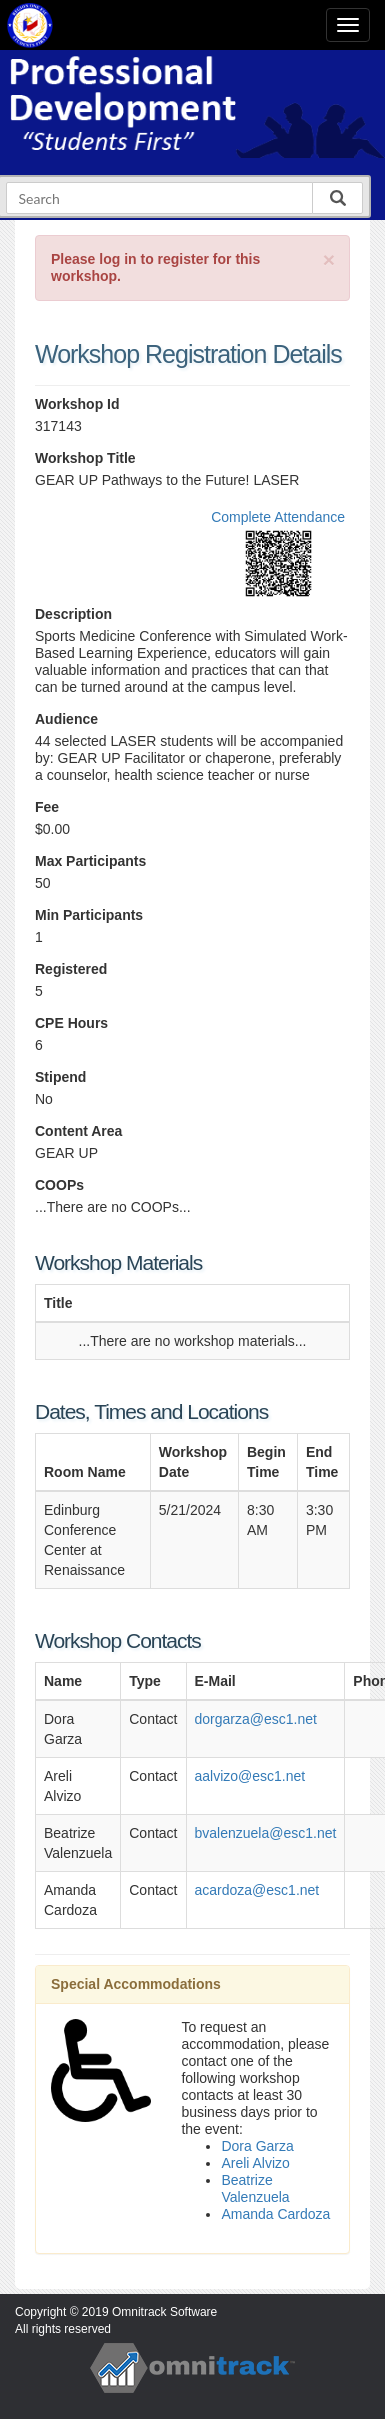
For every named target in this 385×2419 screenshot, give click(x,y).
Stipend (60, 1077)
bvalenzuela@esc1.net (266, 1833)
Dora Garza (257, 2146)
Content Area (78, 1131)
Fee (47, 807)
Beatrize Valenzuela (255, 2188)
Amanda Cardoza (275, 2214)
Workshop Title (85, 458)
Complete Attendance (278, 517)
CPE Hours (71, 1023)
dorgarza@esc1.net (256, 1719)
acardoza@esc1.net (257, 1890)
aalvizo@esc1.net (250, 1776)
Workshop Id (77, 404)
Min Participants (89, 915)
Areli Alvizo (255, 2163)
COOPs (59, 1185)
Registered (71, 969)
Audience (66, 719)
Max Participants (90, 861)
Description (73, 614)
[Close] (329, 259)
